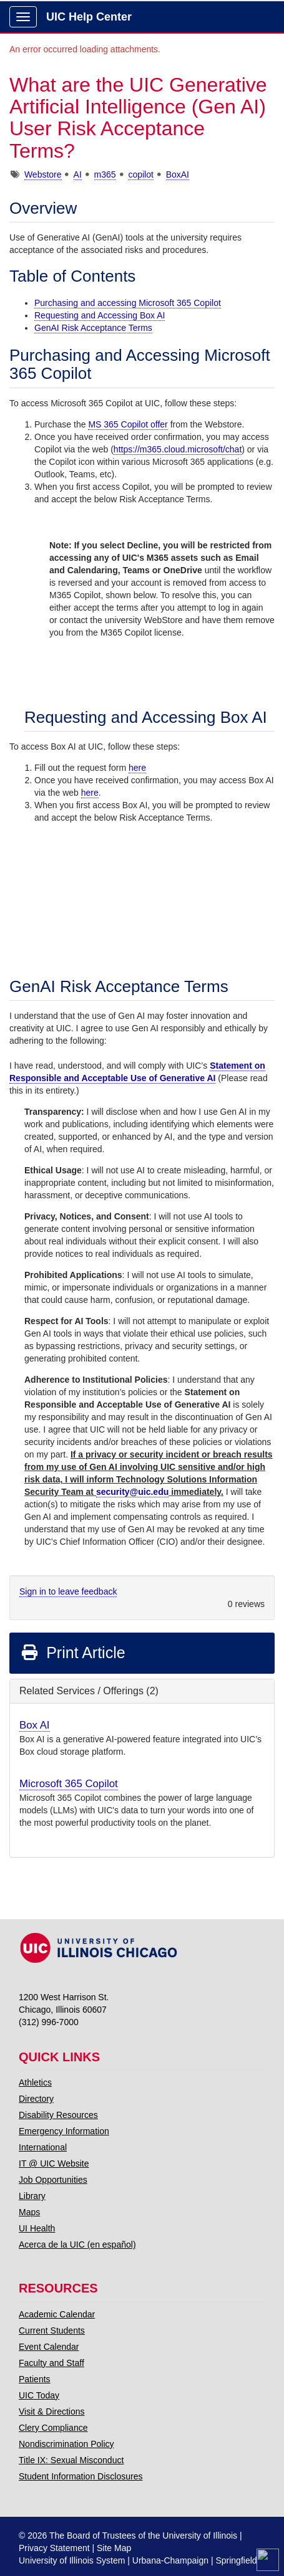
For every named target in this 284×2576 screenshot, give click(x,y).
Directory (36, 2099)
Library (32, 2196)
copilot (140, 174)
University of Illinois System (72, 2560)
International (43, 2147)
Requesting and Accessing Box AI (99, 315)
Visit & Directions (52, 2411)
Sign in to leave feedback (68, 1591)
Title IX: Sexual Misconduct (71, 2460)
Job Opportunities (53, 2180)
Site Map (114, 2548)
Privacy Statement (54, 2548)
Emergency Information (64, 2131)
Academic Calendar (57, 2314)
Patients (35, 2379)
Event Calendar (49, 2347)
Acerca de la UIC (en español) (77, 2244)
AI (78, 174)
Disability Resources (58, 2115)
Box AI (34, 1725)
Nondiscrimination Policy (66, 2444)
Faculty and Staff (51, 2363)
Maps (29, 2212)
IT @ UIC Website (54, 2163)
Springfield (236, 2560)
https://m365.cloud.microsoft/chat (178, 449)
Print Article (72, 1652)
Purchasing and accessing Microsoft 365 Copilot (127, 303)
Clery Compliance (53, 2428)
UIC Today (39, 2395)
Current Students (52, 2330)
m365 (105, 174)
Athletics (35, 2082)
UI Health (37, 2228)
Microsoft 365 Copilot (68, 1784)
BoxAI (177, 174)
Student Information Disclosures (80, 2476)
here (137, 768)
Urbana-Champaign (170, 2560)
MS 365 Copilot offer (127, 424)
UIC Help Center (89, 17)
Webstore (43, 174)
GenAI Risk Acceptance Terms (93, 328)
